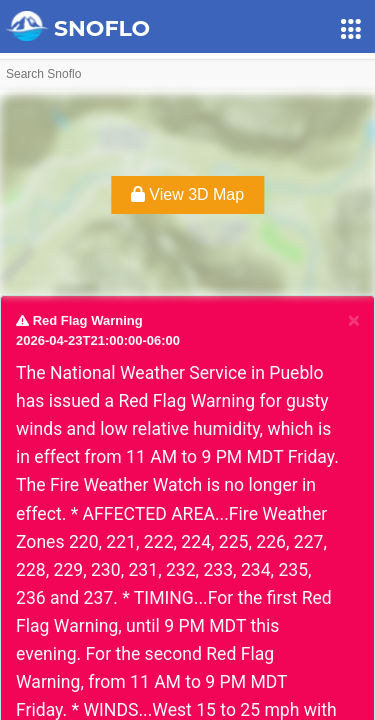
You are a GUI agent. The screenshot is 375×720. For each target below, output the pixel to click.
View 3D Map (187, 194)
